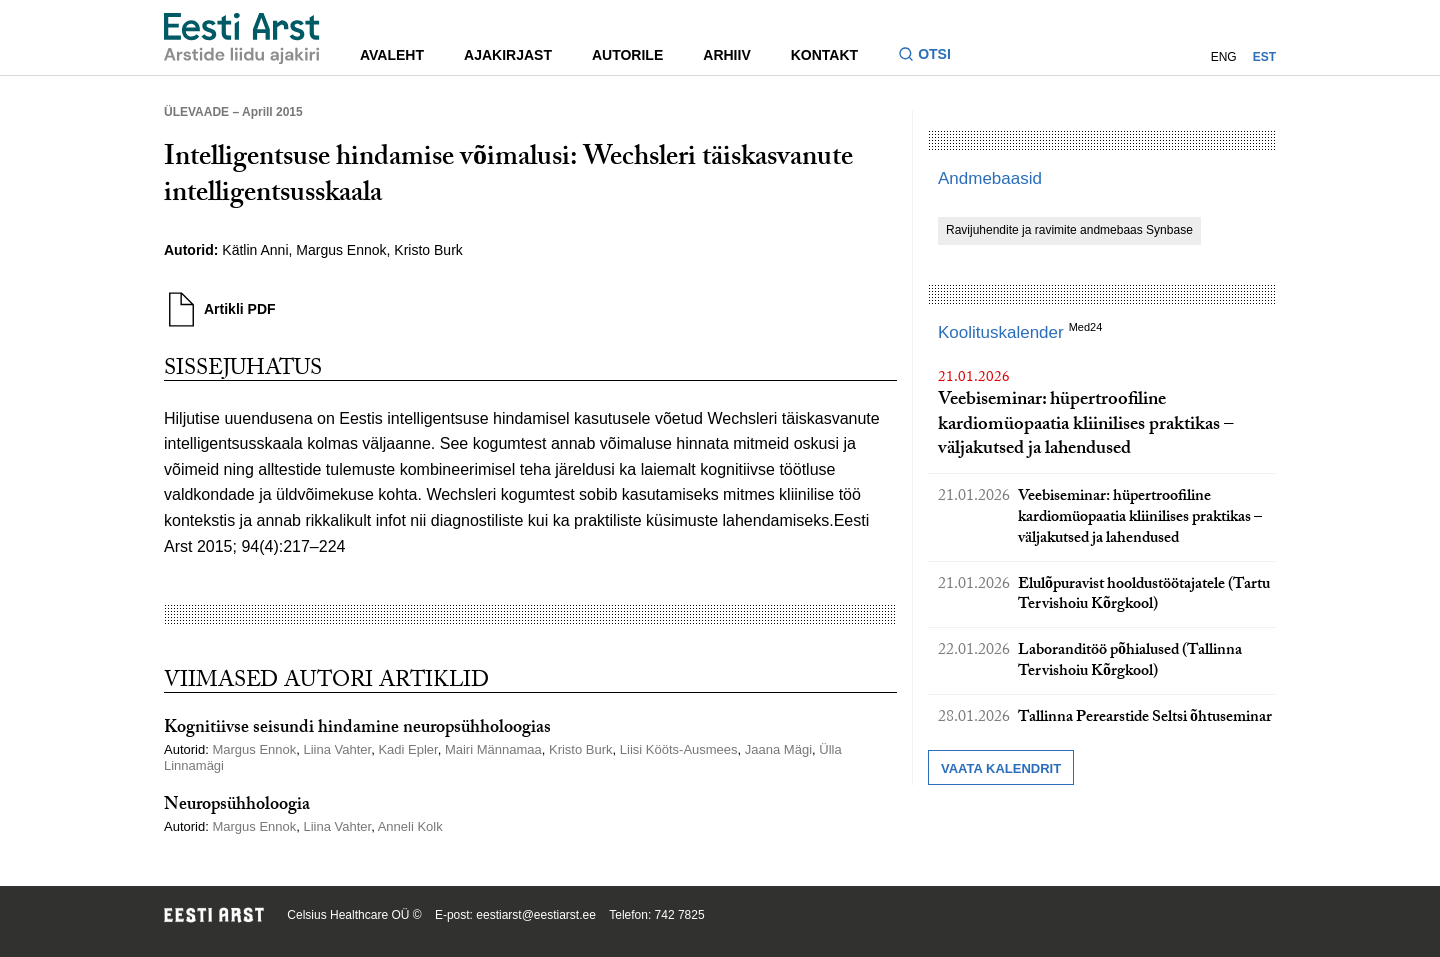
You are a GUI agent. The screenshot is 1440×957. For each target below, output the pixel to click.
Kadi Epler (407, 749)
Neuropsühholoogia (237, 806)
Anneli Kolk (410, 826)
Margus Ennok (341, 250)
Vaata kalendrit (1001, 768)
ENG (1224, 57)
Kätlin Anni (255, 250)
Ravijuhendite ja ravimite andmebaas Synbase (1069, 230)
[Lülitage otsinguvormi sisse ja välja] (932, 56)
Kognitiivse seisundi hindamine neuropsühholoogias (357, 729)
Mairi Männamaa (493, 749)
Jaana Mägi (778, 749)
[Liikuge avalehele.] (242, 38)
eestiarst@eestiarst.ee (536, 915)
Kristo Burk (428, 250)
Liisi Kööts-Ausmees (679, 749)
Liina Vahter (337, 749)
